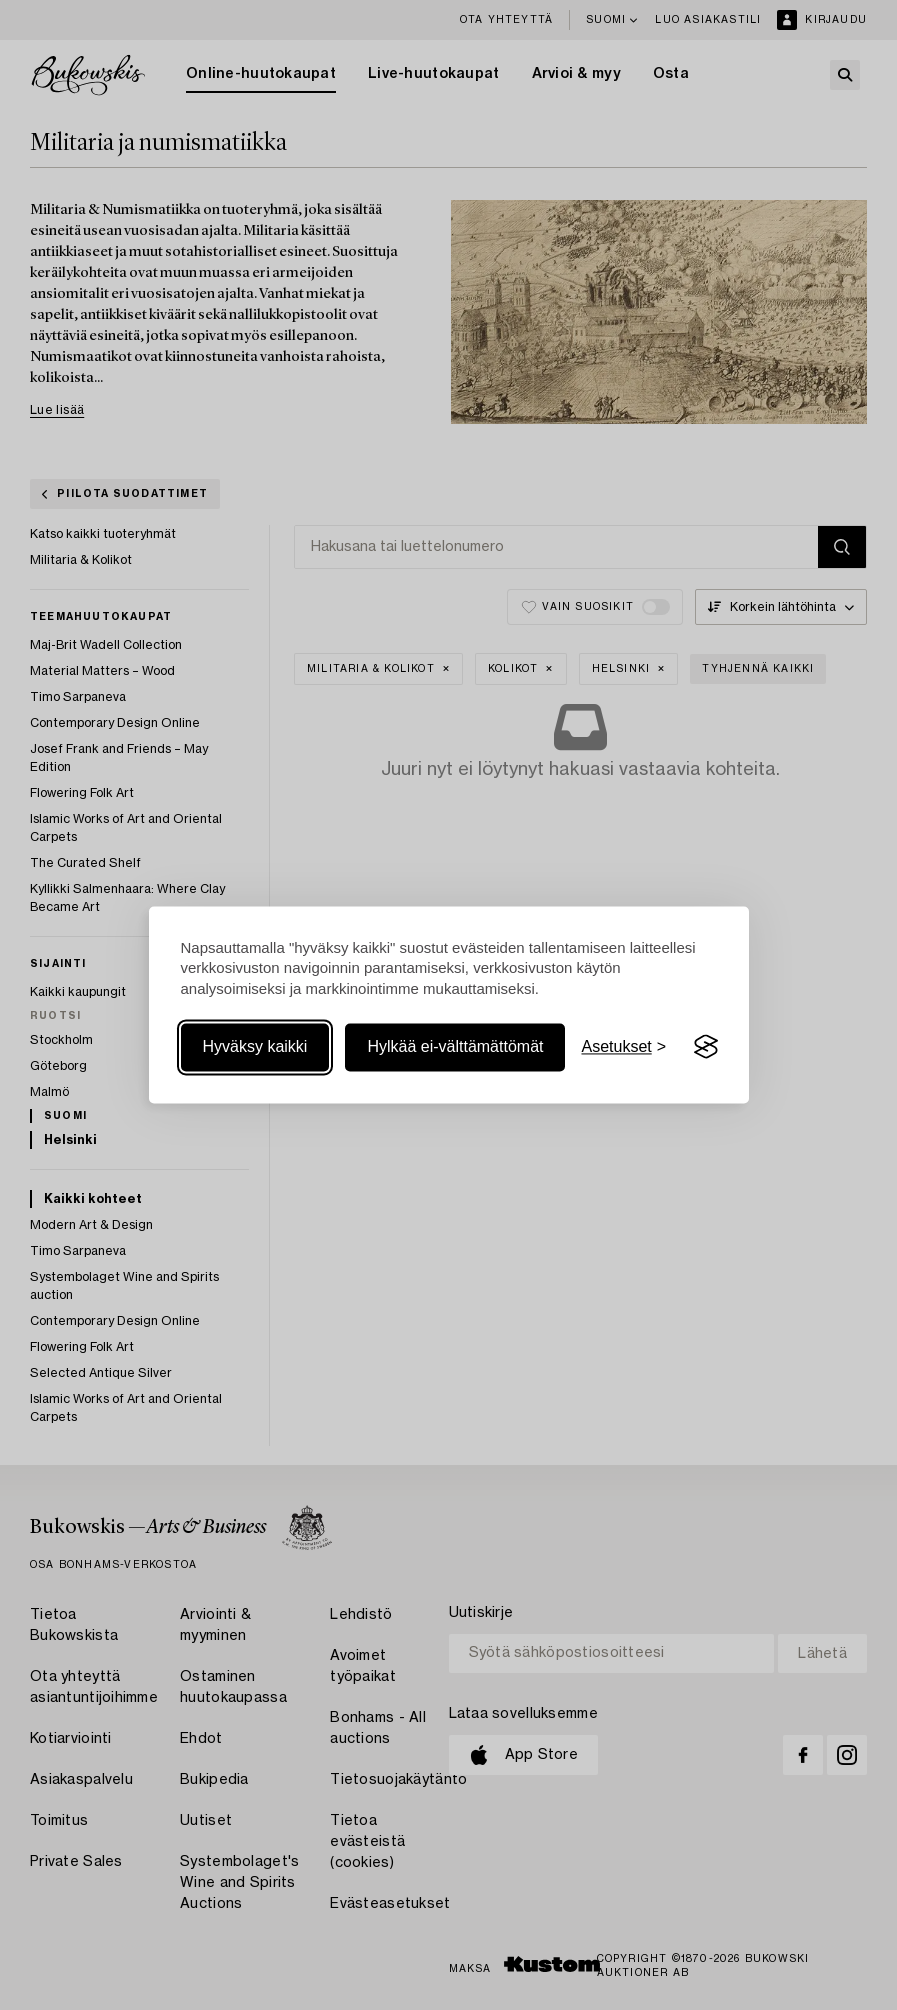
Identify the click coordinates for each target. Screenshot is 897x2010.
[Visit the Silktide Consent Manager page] (706, 1047)
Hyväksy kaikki (255, 1046)
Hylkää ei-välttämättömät (455, 1046)
